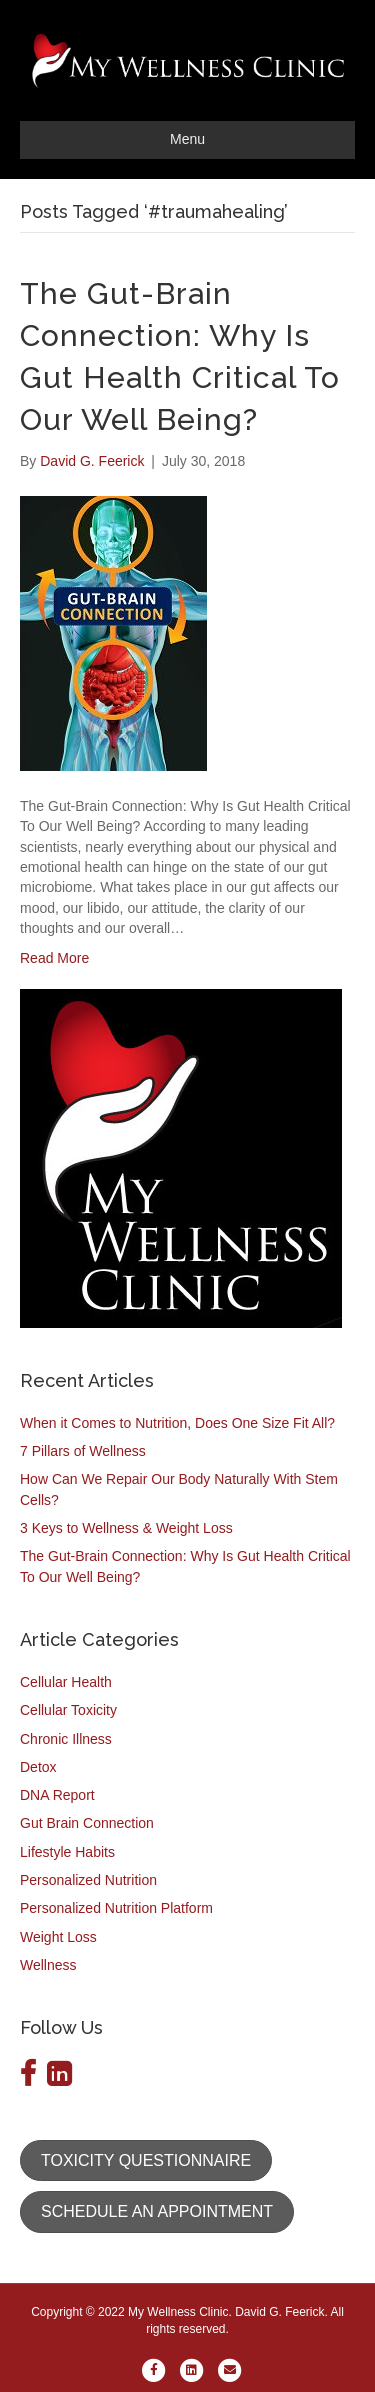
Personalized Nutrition (88, 1880)
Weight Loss (58, 1937)
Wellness (48, 1965)
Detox (38, 1767)
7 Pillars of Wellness (83, 1451)
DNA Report (57, 1795)
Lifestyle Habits (67, 1852)
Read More (54, 958)
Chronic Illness (66, 1739)
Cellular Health (66, 1682)
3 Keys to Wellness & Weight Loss (126, 1528)
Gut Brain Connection (87, 1823)
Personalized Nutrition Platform (116, 1908)
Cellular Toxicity (68, 1710)
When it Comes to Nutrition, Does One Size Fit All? (177, 1423)
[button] (146, 2160)
